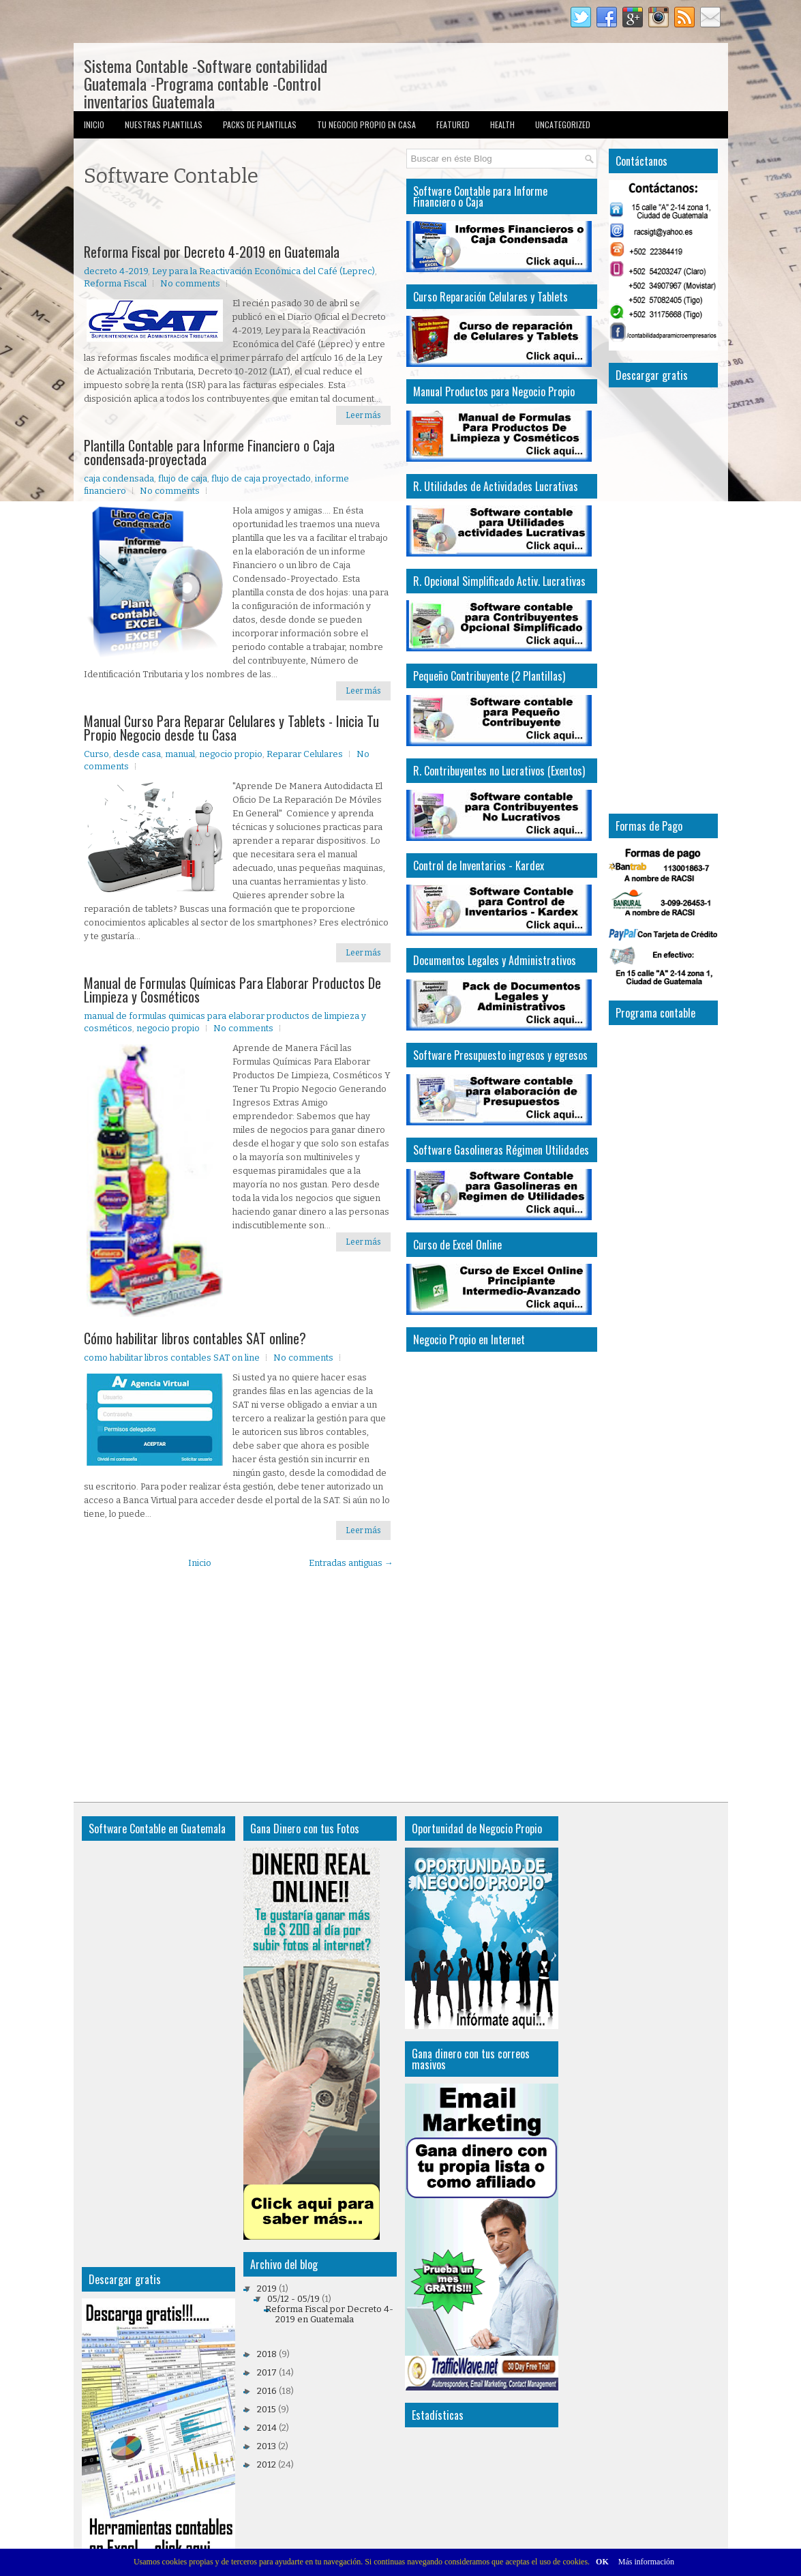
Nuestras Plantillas (163, 124)
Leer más (363, 415)
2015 (266, 2409)
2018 (267, 2354)
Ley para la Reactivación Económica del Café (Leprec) (263, 271)
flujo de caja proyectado (261, 478)
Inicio (94, 124)
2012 (266, 2464)
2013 (266, 2446)
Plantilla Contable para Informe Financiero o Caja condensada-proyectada (209, 452)
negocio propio (230, 754)
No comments (190, 283)
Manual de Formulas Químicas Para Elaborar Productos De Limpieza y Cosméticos (232, 989)
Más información (646, 2561)
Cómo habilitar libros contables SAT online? (195, 1338)
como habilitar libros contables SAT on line (172, 1357)
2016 (267, 2391)
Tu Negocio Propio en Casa (366, 124)
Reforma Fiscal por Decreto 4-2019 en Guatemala (211, 251)
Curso (96, 754)
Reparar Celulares (305, 754)
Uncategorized (562, 124)
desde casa (137, 754)
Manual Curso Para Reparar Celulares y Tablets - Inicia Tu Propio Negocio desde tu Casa (231, 727)
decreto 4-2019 (116, 271)
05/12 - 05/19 (293, 2299)
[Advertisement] (243, 217)
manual (180, 754)
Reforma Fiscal (115, 283)
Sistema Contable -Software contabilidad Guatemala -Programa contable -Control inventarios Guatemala (205, 83)
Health (502, 124)
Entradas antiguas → (351, 1563)
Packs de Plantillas (260, 124)
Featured (453, 124)
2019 (267, 2288)
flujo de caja (182, 478)
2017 (267, 2372)
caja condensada (119, 478)
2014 (267, 2428)
